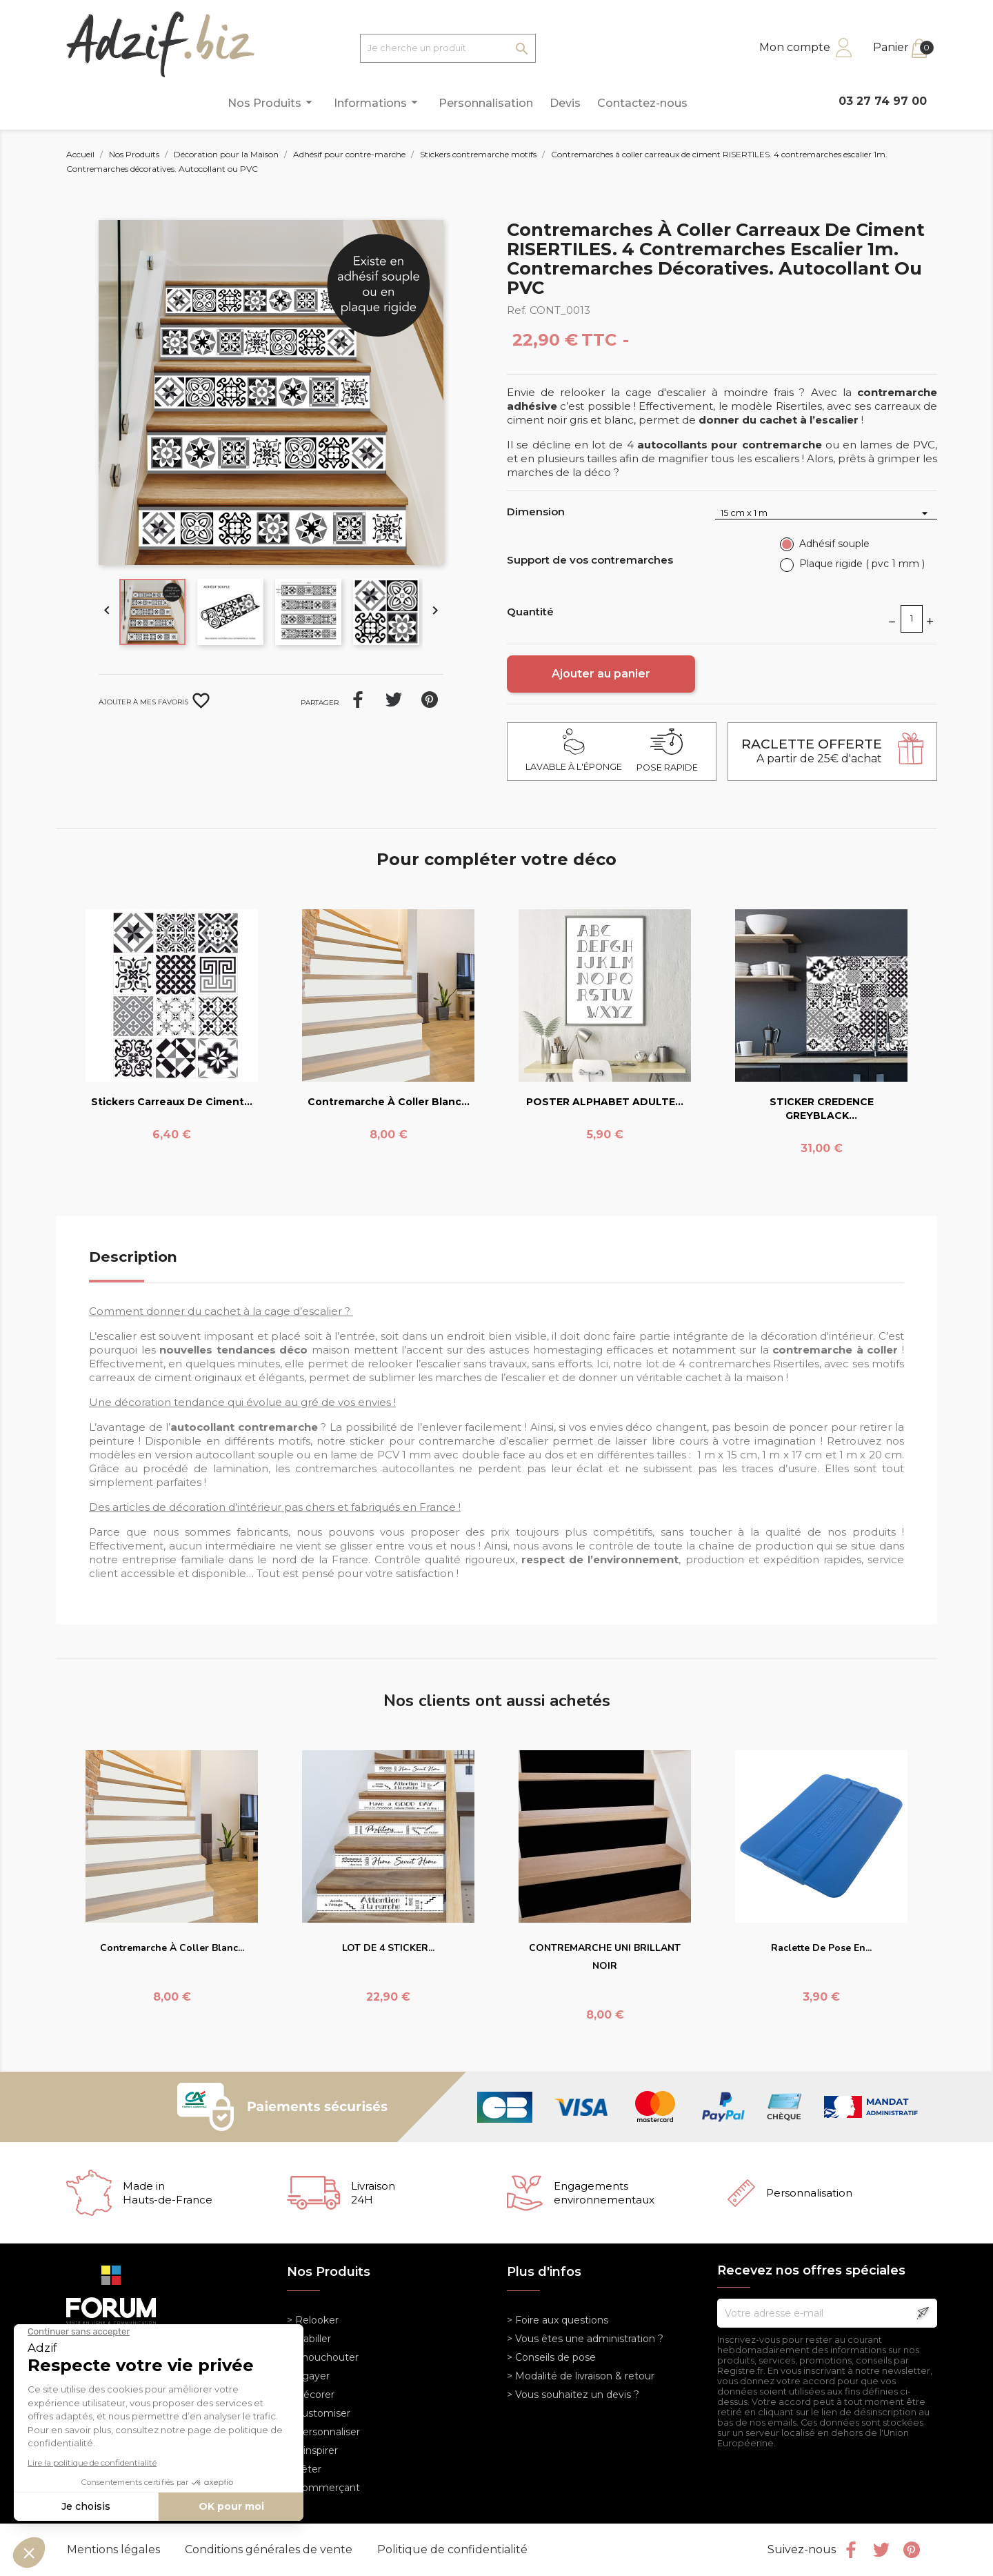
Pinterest (429, 699)
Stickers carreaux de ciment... (171, 1102)
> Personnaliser (323, 2432)
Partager (358, 699)
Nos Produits (272, 102)
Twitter (881, 2550)
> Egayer (308, 2376)
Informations (378, 102)
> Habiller (309, 2338)
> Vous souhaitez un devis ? (573, 2394)
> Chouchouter (323, 2357)
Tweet (394, 699)
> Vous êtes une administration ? (585, 2338)
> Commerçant (323, 2487)
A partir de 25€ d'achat (811, 751)
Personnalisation (486, 103)
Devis (565, 103)
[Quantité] (912, 619)
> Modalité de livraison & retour (580, 2376)
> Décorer (310, 2394)
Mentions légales (115, 2549)
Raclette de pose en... (821, 1947)
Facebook (851, 2550)
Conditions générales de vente (270, 2549)
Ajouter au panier (601, 673)
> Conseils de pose (551, 2357)
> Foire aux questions (557, 2320)
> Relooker (313, 2320)
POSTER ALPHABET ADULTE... (604, 1102)
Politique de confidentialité (452, 2549)
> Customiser (318, 2413)
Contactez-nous (642, 103)
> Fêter (304, 2469)
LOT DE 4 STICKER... (388, 1947)
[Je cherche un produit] (448, 48)
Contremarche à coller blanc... (389, 1102)
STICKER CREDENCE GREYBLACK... (822, 1109)
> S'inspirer (312, 2450)
